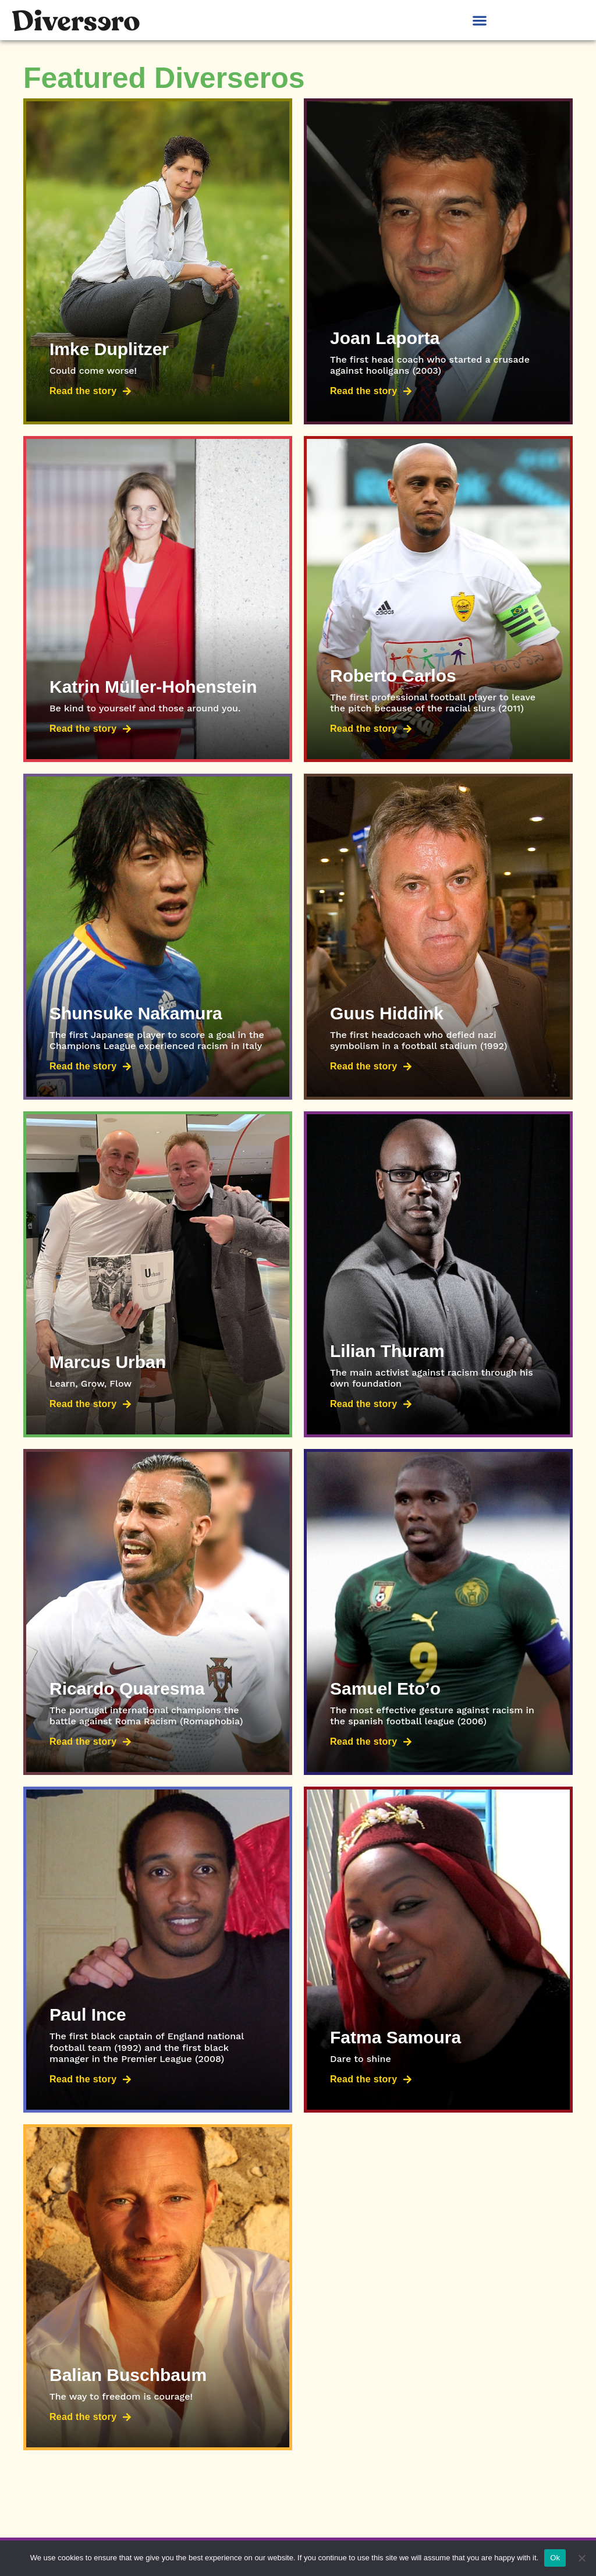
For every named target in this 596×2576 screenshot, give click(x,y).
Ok (555, 2557)
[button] (479, 20)
